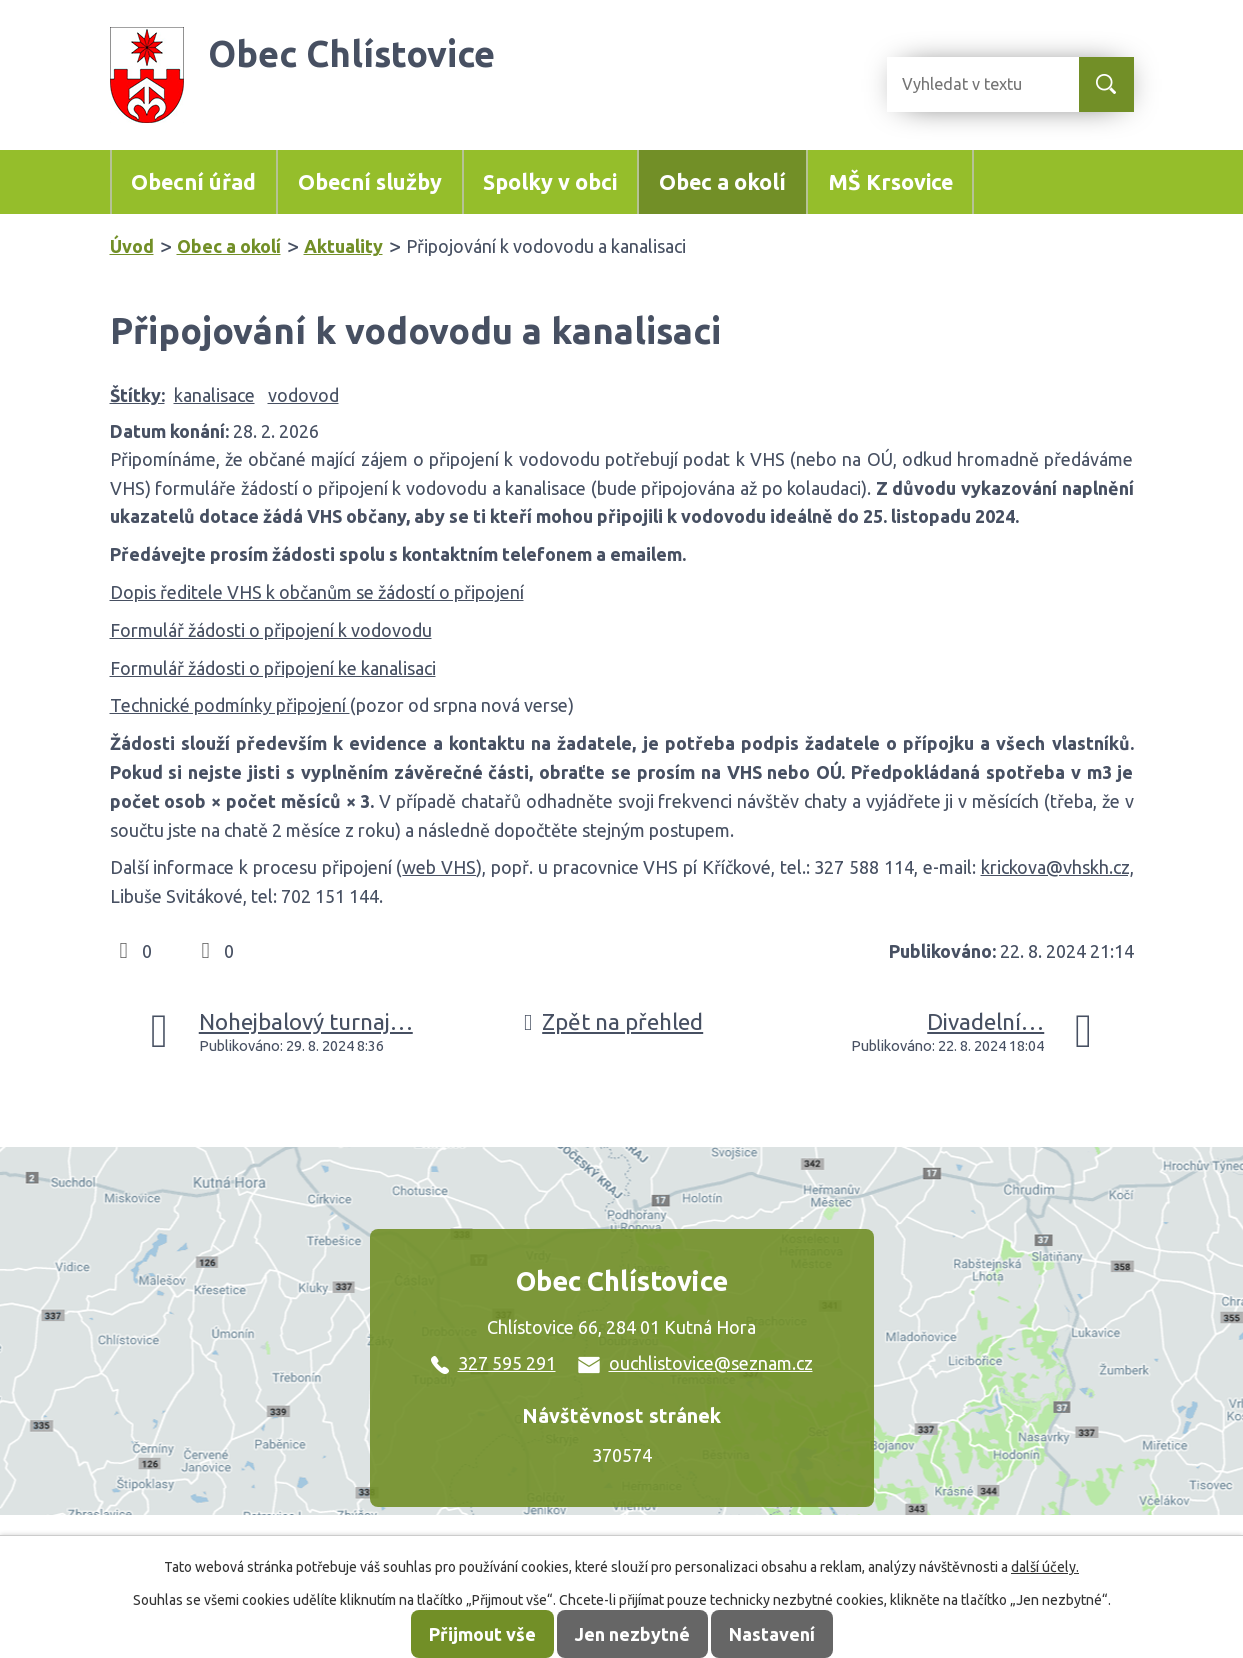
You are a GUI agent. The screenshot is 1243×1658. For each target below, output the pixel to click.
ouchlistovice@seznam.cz (695, 1363)
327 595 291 (493, 1363)
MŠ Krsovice (890, 182)
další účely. (1045, 1567)
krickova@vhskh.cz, (1057, 867)
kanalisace (214, 395)
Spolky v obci (550, 182)
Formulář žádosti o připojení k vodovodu (271, 630)
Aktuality (343, 246)
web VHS (439, 867)
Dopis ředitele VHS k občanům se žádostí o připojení (317, 592)
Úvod (132, 246)
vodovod (303, 395)
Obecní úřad (193, 182)
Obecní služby (370, 182)
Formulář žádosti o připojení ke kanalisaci (273, 668)
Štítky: (137, 395)
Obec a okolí (722, 182)
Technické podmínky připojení (230, 705)
